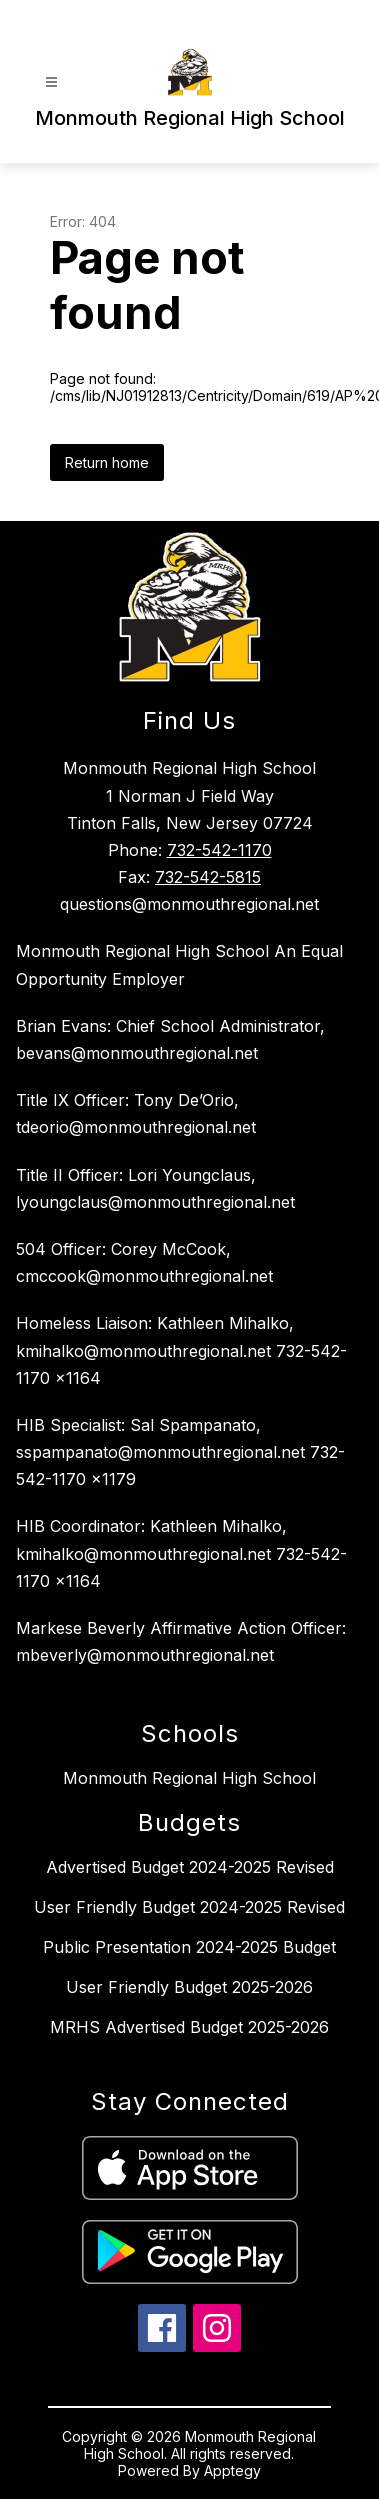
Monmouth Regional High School (189, 1778)
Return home (107, 462)
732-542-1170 (219, 850)
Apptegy (232, 2470)
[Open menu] (51, 82)
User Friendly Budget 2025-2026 (189, 1987)
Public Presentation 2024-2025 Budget (189, 1947)
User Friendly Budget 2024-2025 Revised (189, 1907)
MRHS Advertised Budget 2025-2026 (189, 2027)
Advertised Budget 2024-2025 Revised (190, 1867)
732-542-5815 (208, 877)
